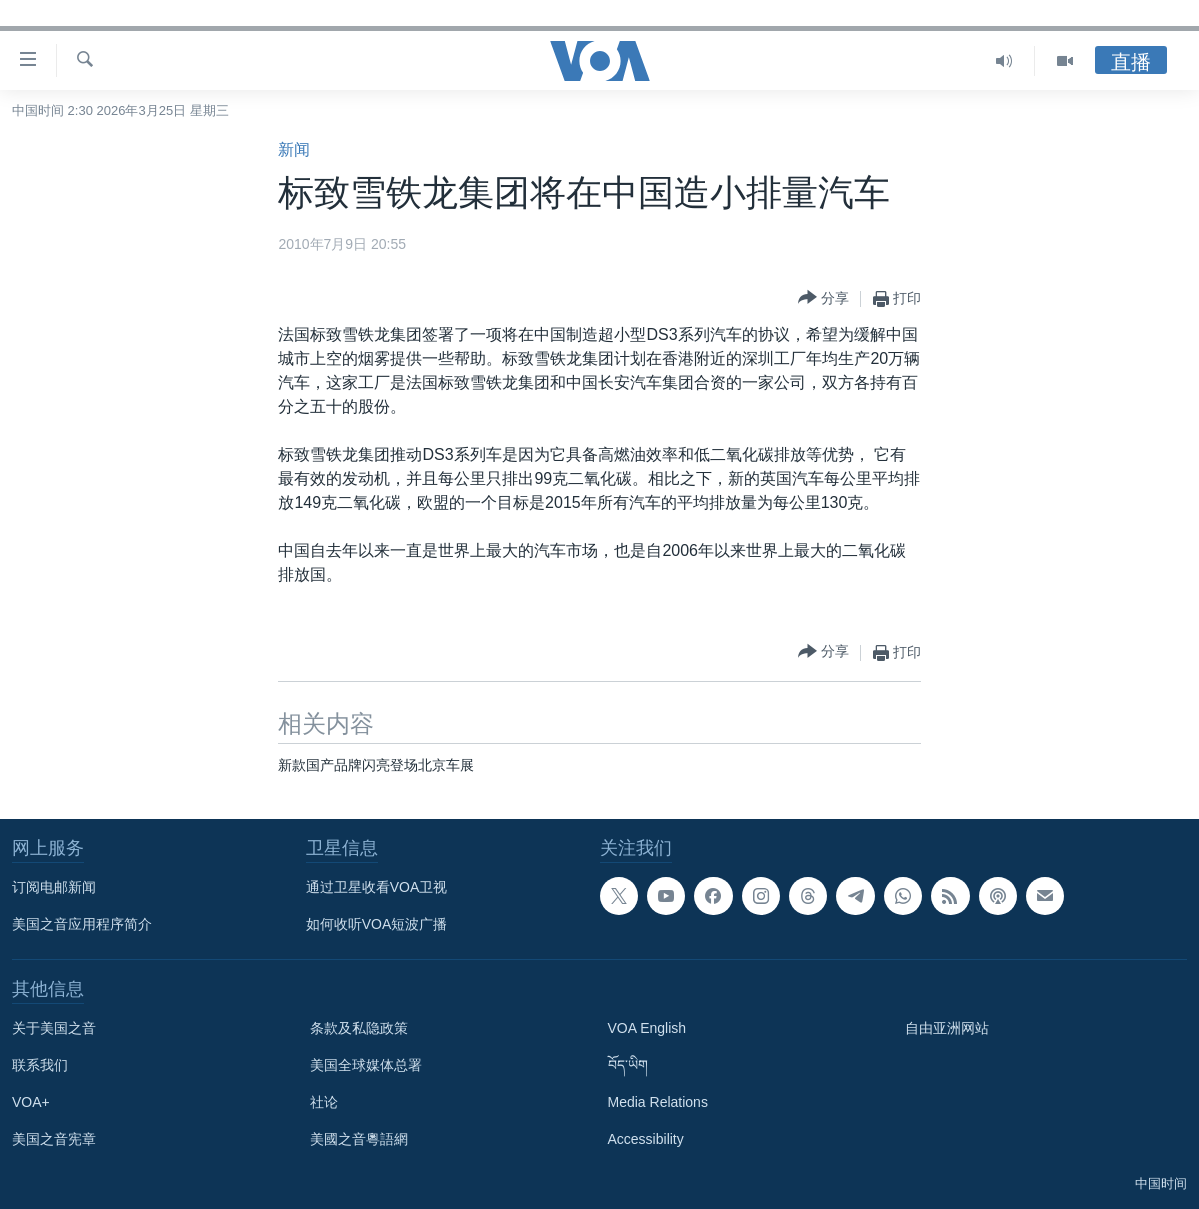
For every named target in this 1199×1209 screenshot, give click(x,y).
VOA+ (31, 1102)
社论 (324, 1102)
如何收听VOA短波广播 (377, 924)
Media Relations (658, 1102)
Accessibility (646, 1139)
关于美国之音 (54, 1028)
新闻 (294, 149)
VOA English (647, 1028)
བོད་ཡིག (628, 1065)
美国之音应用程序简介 (82, 924)
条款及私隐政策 (359, 1028)
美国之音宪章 (54, 1139)
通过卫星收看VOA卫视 (377, 887)
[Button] (823, 298)
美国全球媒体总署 (366, 1065)
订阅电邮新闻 (54, 887)
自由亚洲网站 (947, 1028)
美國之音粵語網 (359, 1139)
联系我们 (40, 1065)
